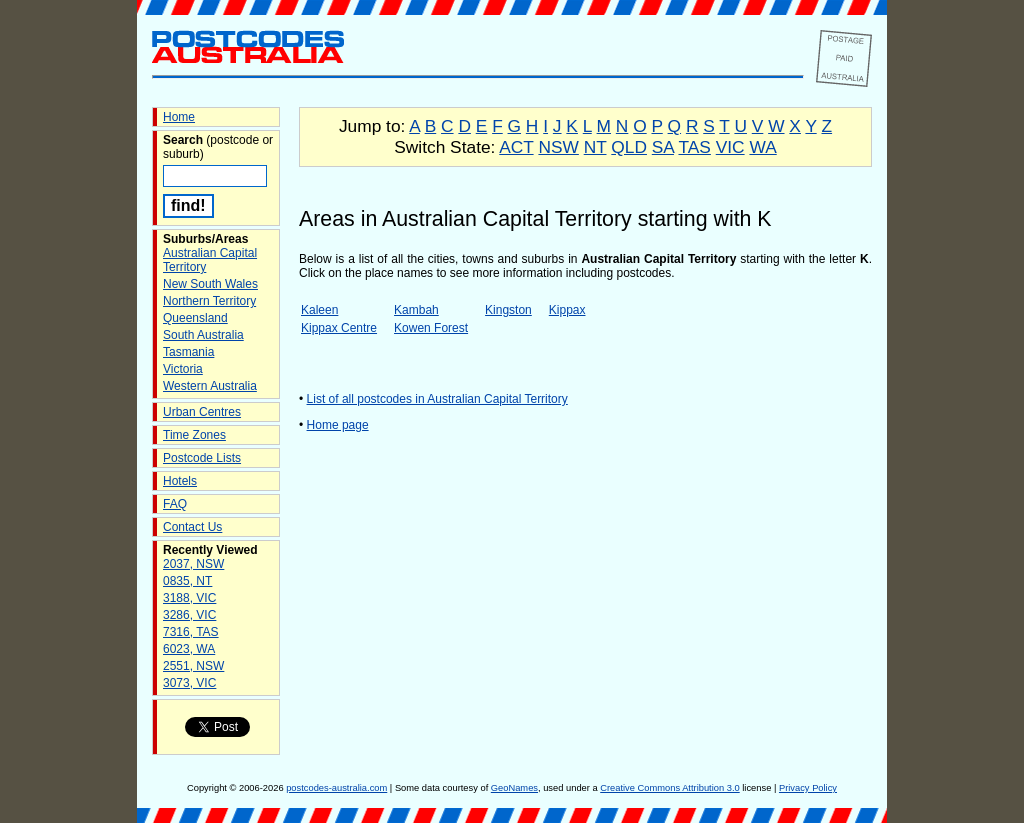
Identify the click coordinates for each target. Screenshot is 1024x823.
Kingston (508, 310)
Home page (338, 425)
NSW (558, 147)
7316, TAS (191, 632)
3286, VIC (189, 615)
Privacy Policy (808, 788)
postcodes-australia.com (336, 788)
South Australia (203, 335)
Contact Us (192, 527)
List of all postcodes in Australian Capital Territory (437, 399)
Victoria (183, 369)
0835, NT (187, 581)
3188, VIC (189, 598)
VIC (730, 147)
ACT (516, 147)
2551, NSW (193, 666)
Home (179, 117)
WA (762, 147)
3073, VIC (189, 683)
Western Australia (210, 386)
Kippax (567, 310)
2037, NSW (193, 564)
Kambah (416, 310)
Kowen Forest (431, 328)
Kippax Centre (339, 328)
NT (595, 147)
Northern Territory (209, 301)
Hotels (180, 481)
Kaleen (319, 310)
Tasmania (188, 352)
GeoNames (514, 788)
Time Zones (194, 435)
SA (663, 147)
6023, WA (189, 649)
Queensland (195, 318)
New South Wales (210, 284)
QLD (629, 147)
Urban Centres (202, 412)
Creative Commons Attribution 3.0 (669, 788)
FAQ (175, 504)
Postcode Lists (202, 458)
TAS (694, 147)
